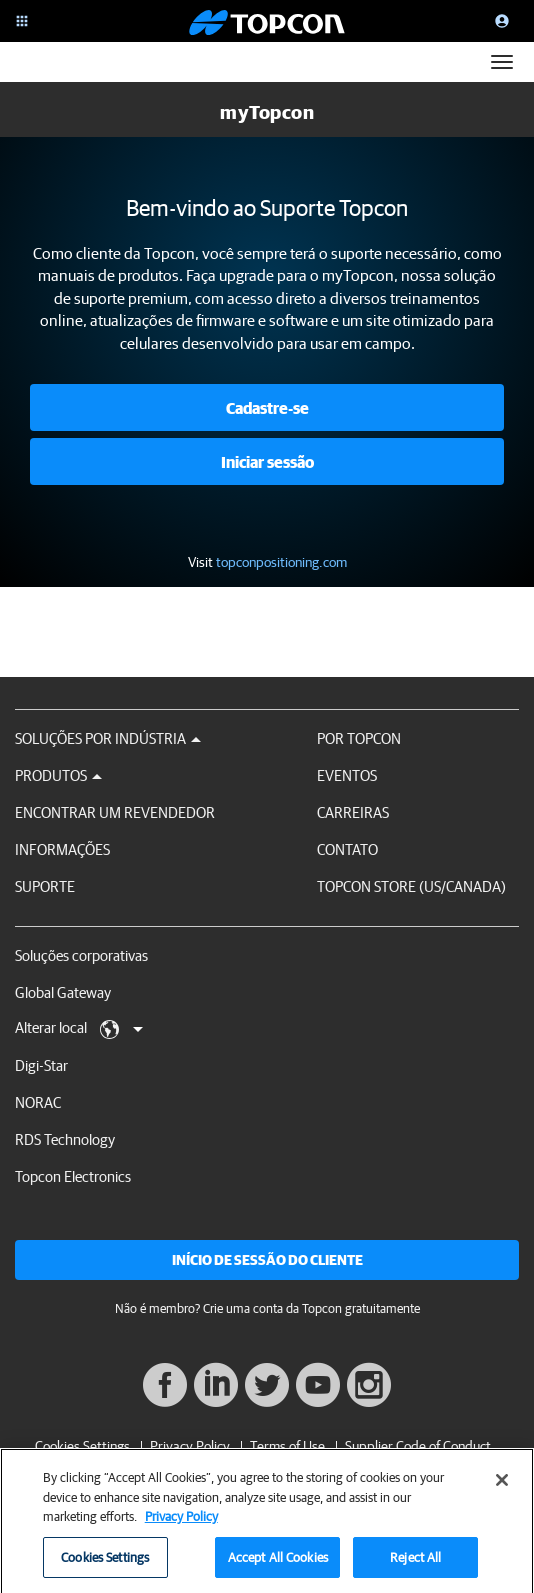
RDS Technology (65, 1139)
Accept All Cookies (278, 1563)
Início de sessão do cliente (267, 1260)
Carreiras (353, 812)
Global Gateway (63, 992)
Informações (62, 849)
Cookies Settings (82, 1446)
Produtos (58, 775)
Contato (347, 849)
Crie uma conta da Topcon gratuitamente (311, 1308)
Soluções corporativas (81, 955)
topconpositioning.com (281, 562)
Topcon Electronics (73, 1176)
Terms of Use (287, 1446)
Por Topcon (359, 738)
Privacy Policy (190, 1446)
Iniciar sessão (267, 462)
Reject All (415, 1563)
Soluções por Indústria (108, 738)
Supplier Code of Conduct (418, 1446)
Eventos (347, 775)
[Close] (502, 1486)
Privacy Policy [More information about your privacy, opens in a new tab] (181, 1522)
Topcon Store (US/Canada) (411, 886)
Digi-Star (41, 1065)
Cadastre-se (267, 408)
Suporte (45, 886)
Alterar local (79, 1029)
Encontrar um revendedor (115, 812)
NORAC (38, 1102)
